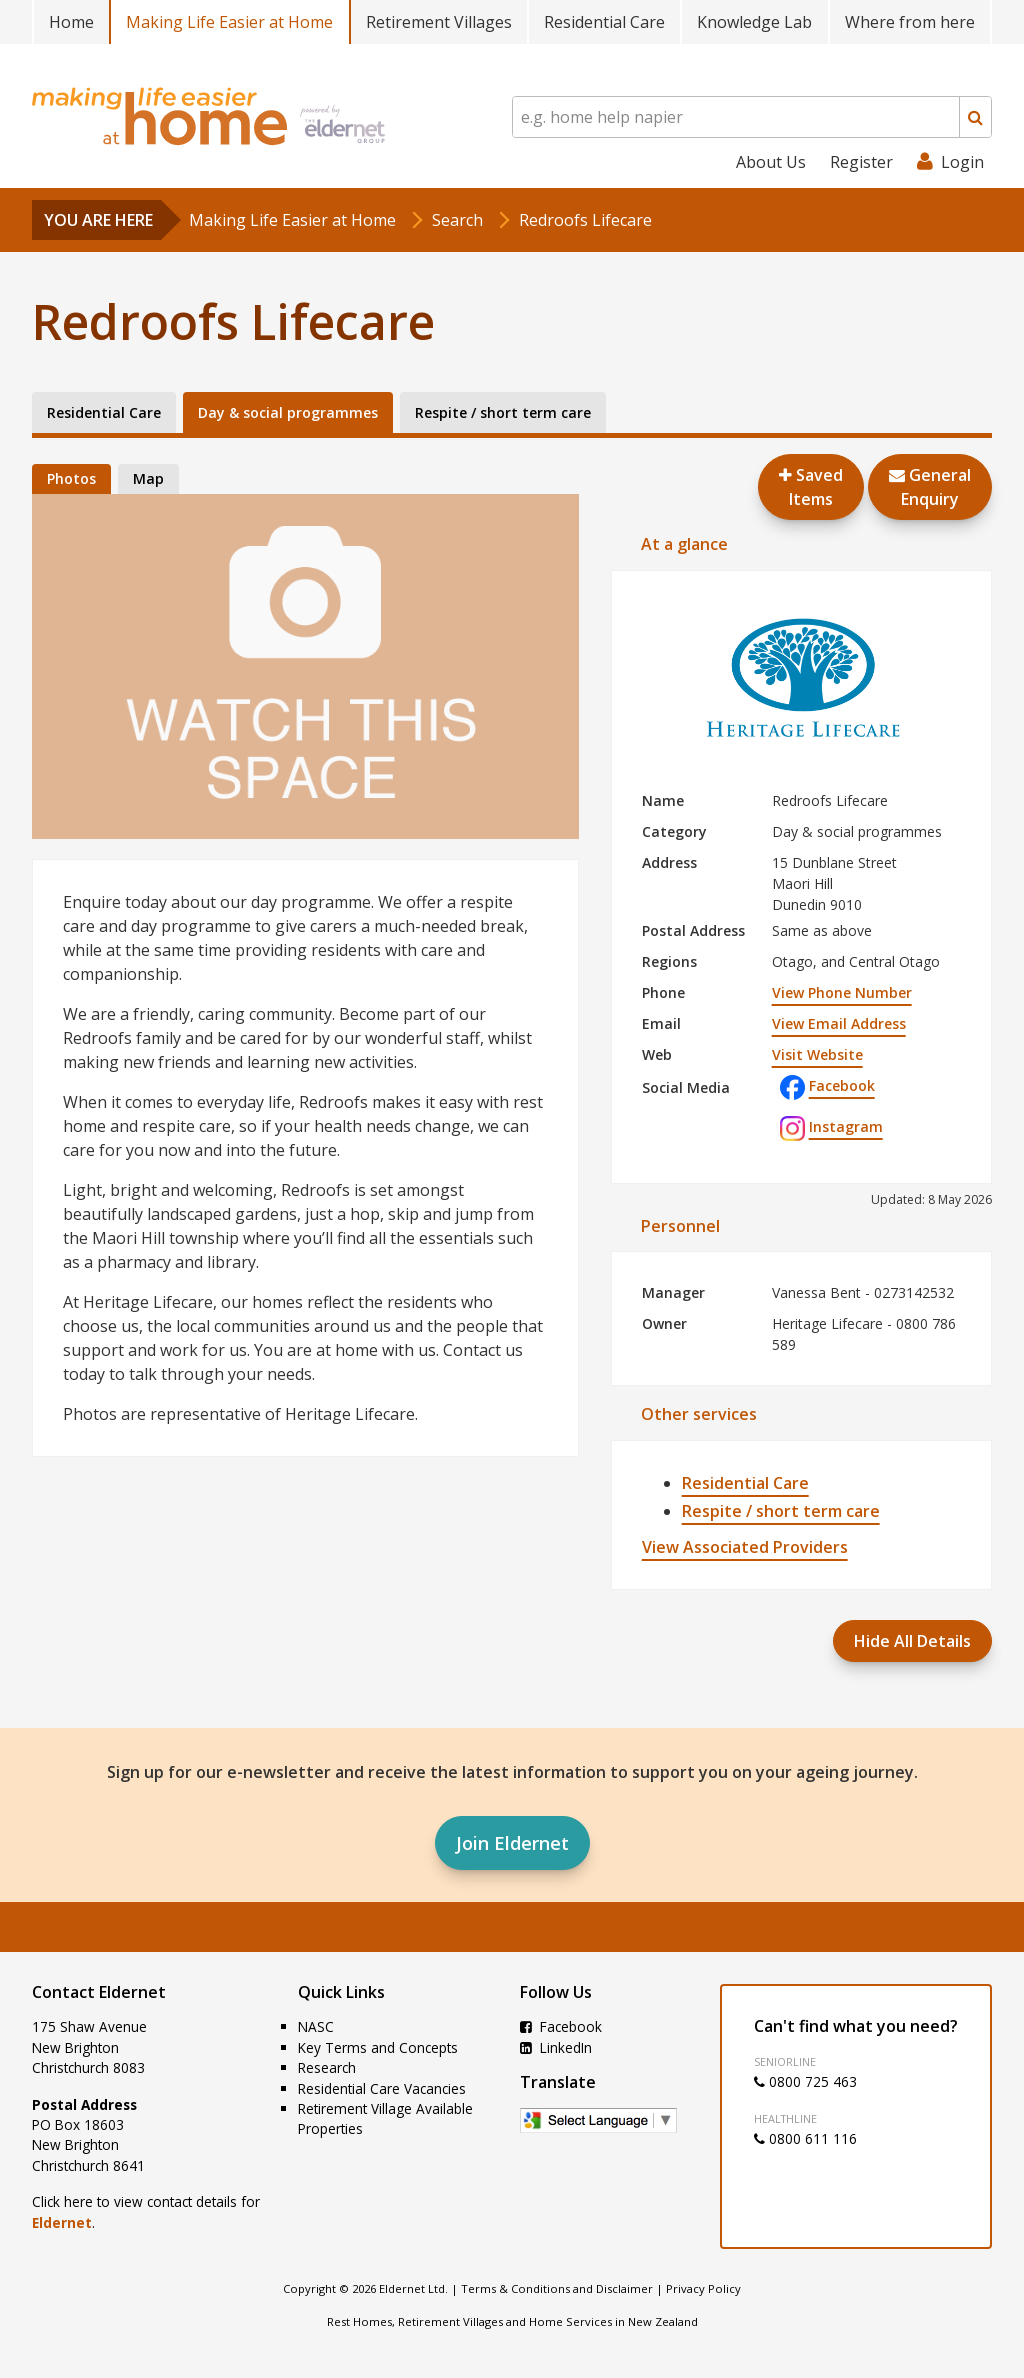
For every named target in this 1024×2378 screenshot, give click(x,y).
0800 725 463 (805, 2081)
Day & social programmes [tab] (288, 412)
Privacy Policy (703, 2288)
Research (327, 2067)
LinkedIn (556, 2047)
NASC (316, 2026)
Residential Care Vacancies (382, 2088)
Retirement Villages (439, 22)
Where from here (910, 22)
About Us (771, 162)
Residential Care (604, 22)
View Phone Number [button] (842, 992)
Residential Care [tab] (104, 412)
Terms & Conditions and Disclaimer (557, 2288)
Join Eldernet (512, 1843)
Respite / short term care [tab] (503, 412)
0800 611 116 (805, 2138)
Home (71, 22)
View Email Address (839, 1023)
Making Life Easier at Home (229, 22)
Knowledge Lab (754, 22)
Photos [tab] (71, 478)
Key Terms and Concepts (378, 2047)
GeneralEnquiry (930, 487)
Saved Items (811, 487)
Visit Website (817, 1054)
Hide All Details (912, 1641)
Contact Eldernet (99, 1992)
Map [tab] (148, 478)
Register (861, 162)
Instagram (831, 1126)
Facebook (827, 1085)
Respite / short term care (781, 1511)
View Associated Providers (745, 1547)
